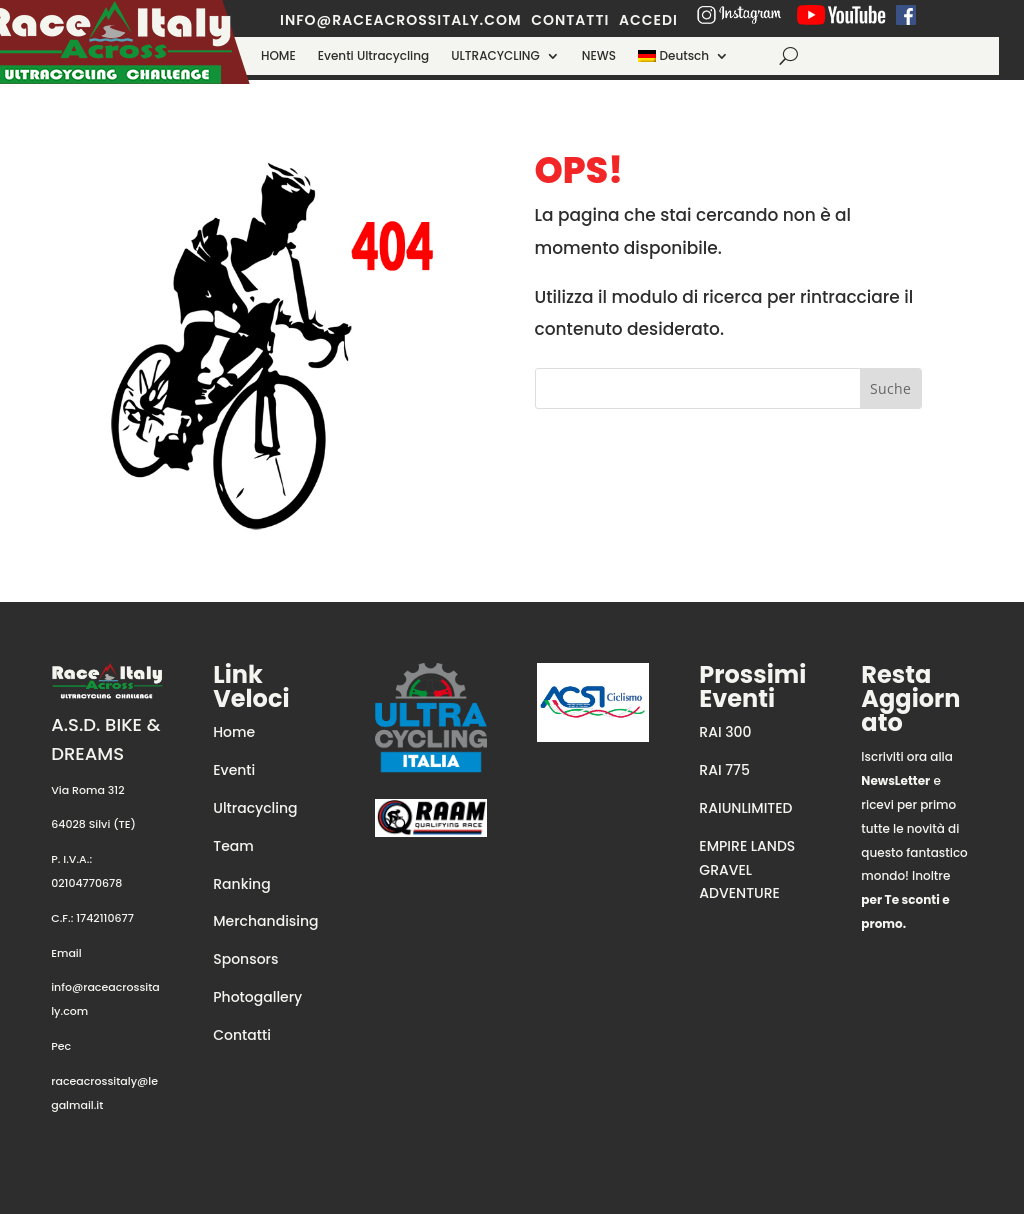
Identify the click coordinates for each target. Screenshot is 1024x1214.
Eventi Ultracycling (373, 56)
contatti (570, 20)
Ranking (241, 884)
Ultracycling (255, 808)
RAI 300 (725, 732)
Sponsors (245, 959)
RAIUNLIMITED (745, 808)
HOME (278, 56)
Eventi (234, 770)
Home (234, 732)
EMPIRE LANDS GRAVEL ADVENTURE (747, 870)
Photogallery (257, 997)
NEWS (599, 56)
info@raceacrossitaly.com (401, 20)
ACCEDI (648, 20)
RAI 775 (724, 770)
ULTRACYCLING (495, 56)
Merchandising (265, 921)
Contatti (242, 1035)
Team (233, 846)
